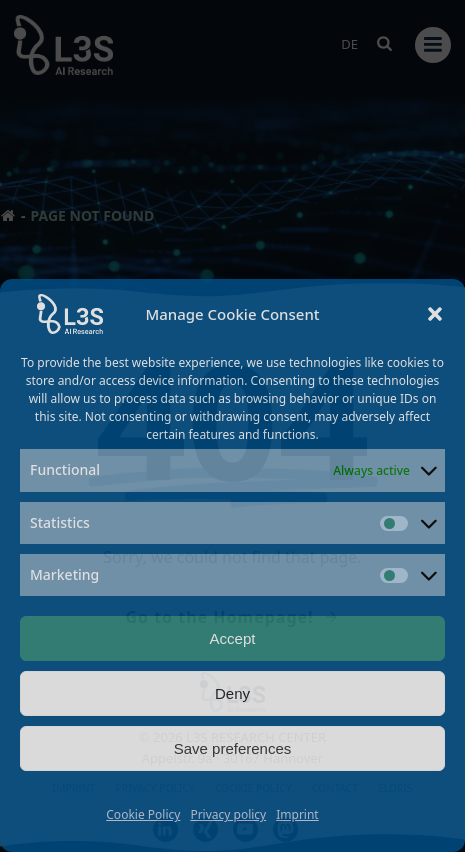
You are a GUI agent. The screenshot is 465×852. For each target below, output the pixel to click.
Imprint (297, 814)
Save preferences (233, 748)
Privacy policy (228, 814)
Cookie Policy (143, 814)
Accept (233, 638)
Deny (232, 693)
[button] (435, 314)
